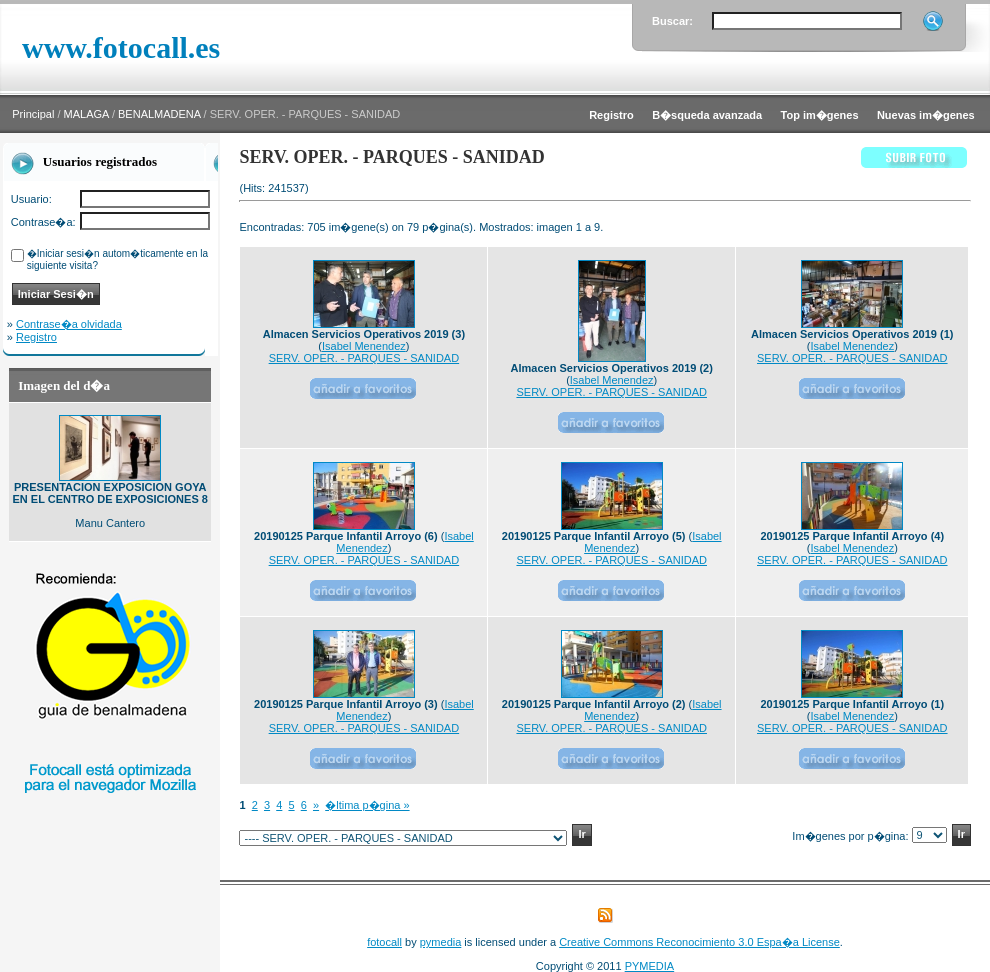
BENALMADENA (159, 114)
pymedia (441, 942)
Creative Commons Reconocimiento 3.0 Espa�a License (699, 942)
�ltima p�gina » (367, 805)
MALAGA (86, 114)
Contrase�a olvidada (69, 324)
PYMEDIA (650, 966)
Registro (36, 337)
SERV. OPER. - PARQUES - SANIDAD (364, 358)
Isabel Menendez (364, 346)
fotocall (384, 942)
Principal (33, 114)
